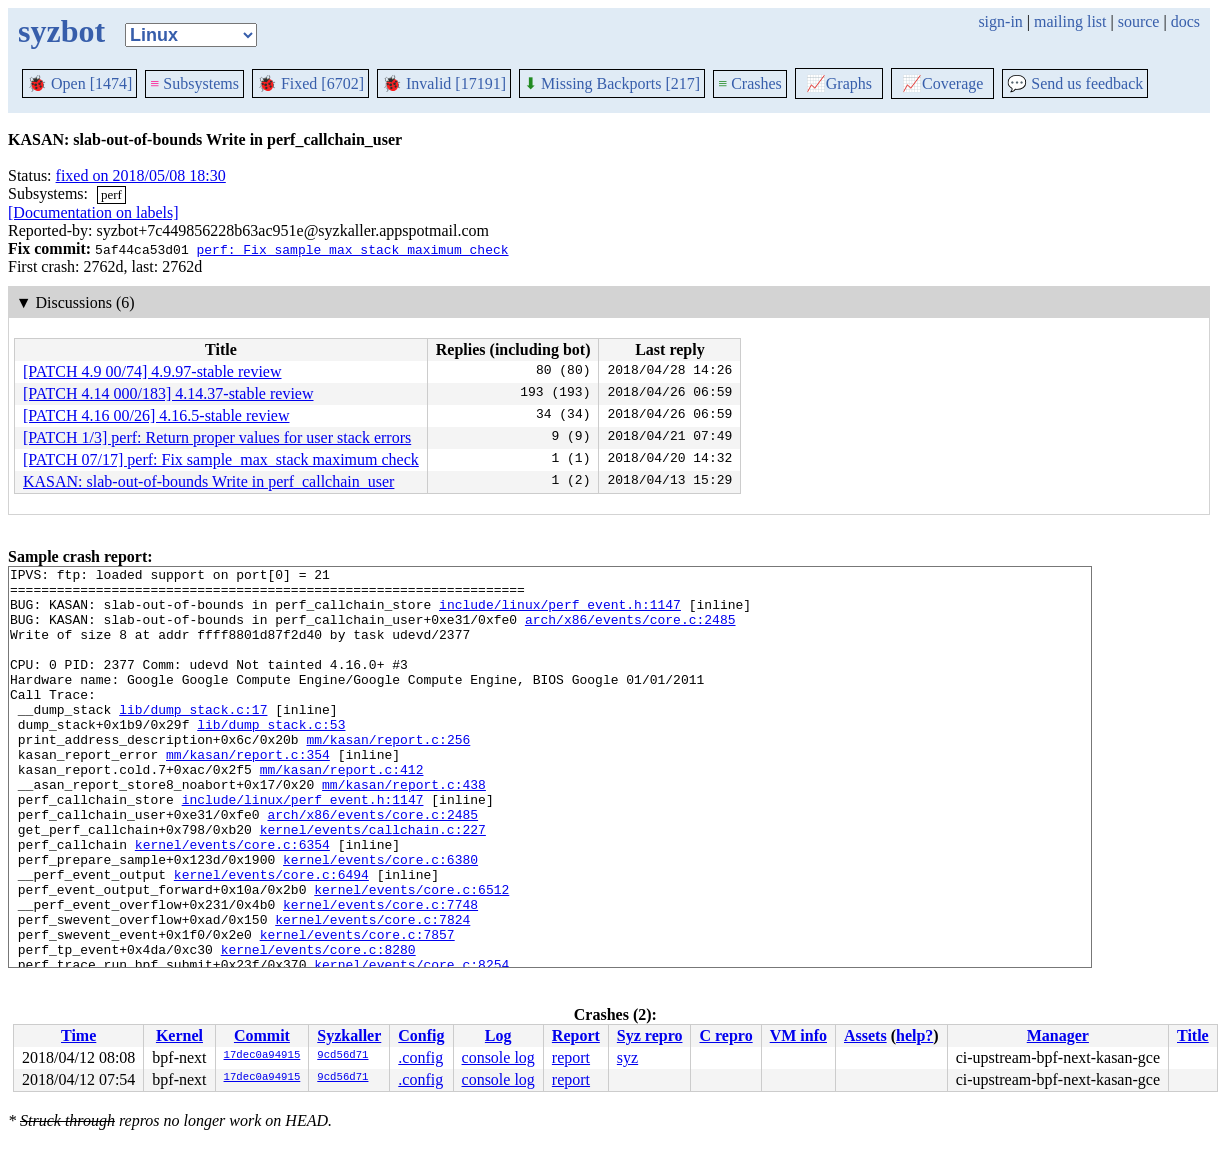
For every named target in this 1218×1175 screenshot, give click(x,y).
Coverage (942, 83)
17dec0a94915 (262, 1056)
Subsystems (194, 83)
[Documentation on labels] (93, 212)
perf (111, 194)
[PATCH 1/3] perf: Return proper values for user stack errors (217, 437)
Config (421, 1035)
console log (498, 1057)
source (1139, 21)
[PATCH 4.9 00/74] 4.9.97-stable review (152, 371)
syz (627, 1057)
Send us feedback (1075, 83)
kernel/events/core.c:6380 (380, 919)
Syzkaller (349, 1035)
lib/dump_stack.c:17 (193, 739)
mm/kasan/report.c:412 (342, 811)
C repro (725, 1035)
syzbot (61, 31)
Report (576, 1035)
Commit (262, 1035)
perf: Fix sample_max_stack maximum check (352, 249)
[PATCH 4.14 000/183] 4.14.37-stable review (168, 393)
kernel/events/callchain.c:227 (373, 883)
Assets (865, 1035)
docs (1185, 21)
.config (420, 1057)
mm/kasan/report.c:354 (248, 793)
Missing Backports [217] (612, 83)
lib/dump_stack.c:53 (271, 757)
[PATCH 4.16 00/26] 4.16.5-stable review (156, 415)
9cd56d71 (342, 1056)
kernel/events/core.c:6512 (411, 955)
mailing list (1070, 21)
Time (78, 1035)
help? (914, 1035)
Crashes (750, 83)
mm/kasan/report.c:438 (404, 829)
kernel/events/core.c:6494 (271, 937)
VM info (798, 1035)
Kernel (179, 1035)
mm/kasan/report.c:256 (388, 775)
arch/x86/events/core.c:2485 (630, 631)
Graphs (839, 83)
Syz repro (650, 1035)
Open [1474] (79, 83)
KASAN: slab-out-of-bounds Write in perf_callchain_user (208, 481)
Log (498, 1035)
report (571, 1057)
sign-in (1000, 21)
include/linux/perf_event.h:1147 (560, 613)
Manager (1058, 1035)
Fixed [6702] (310, 83)
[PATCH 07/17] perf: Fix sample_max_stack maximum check (221, 459)
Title (1193, 1035)
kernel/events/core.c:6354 (232, 901)
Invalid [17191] (444, 83)
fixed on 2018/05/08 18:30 (141, 175)
